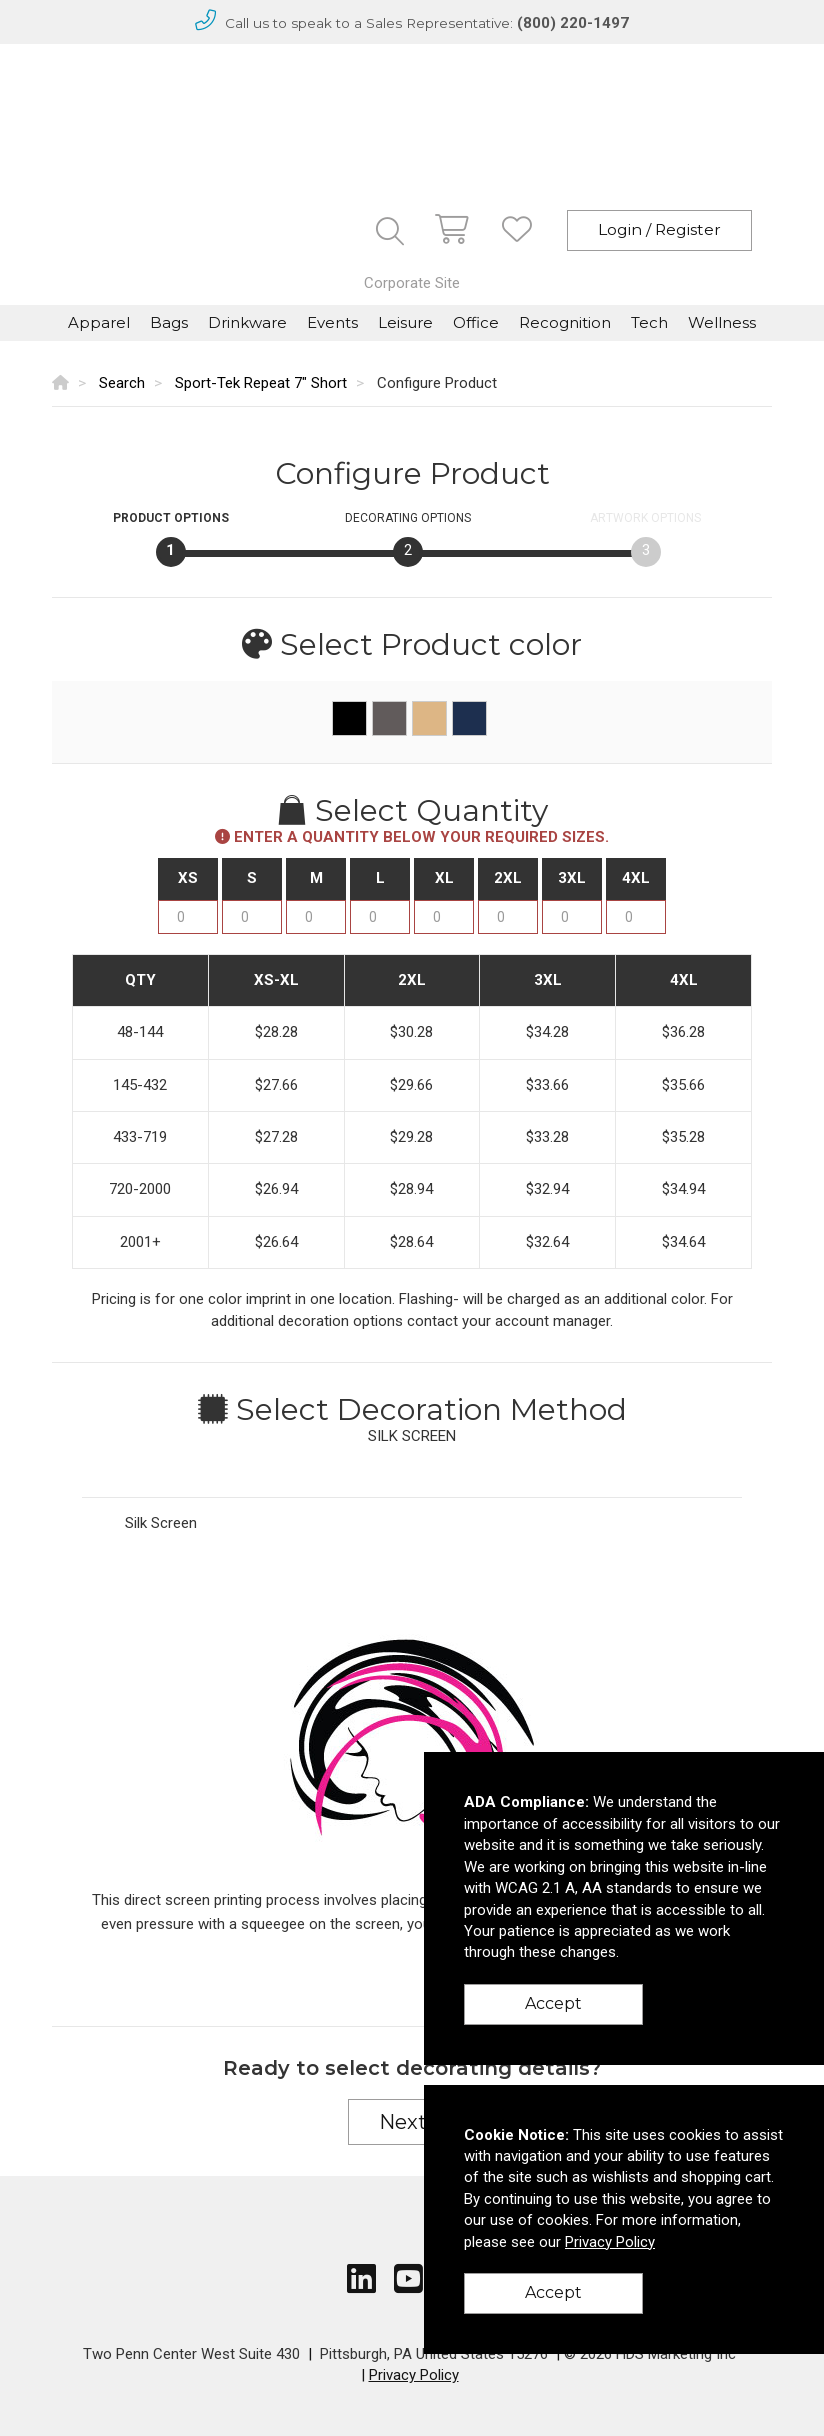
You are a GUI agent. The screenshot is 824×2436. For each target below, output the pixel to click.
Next (412, 2122)
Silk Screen (161, 1523)
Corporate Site (412, 283)
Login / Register (659, 229)
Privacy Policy (414, 2375)
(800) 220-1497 (573, 23)
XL (444, 878)
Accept (553, 2003)
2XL (508, 878)
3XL (572, 878)
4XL (636, 878)
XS (188, 878)
